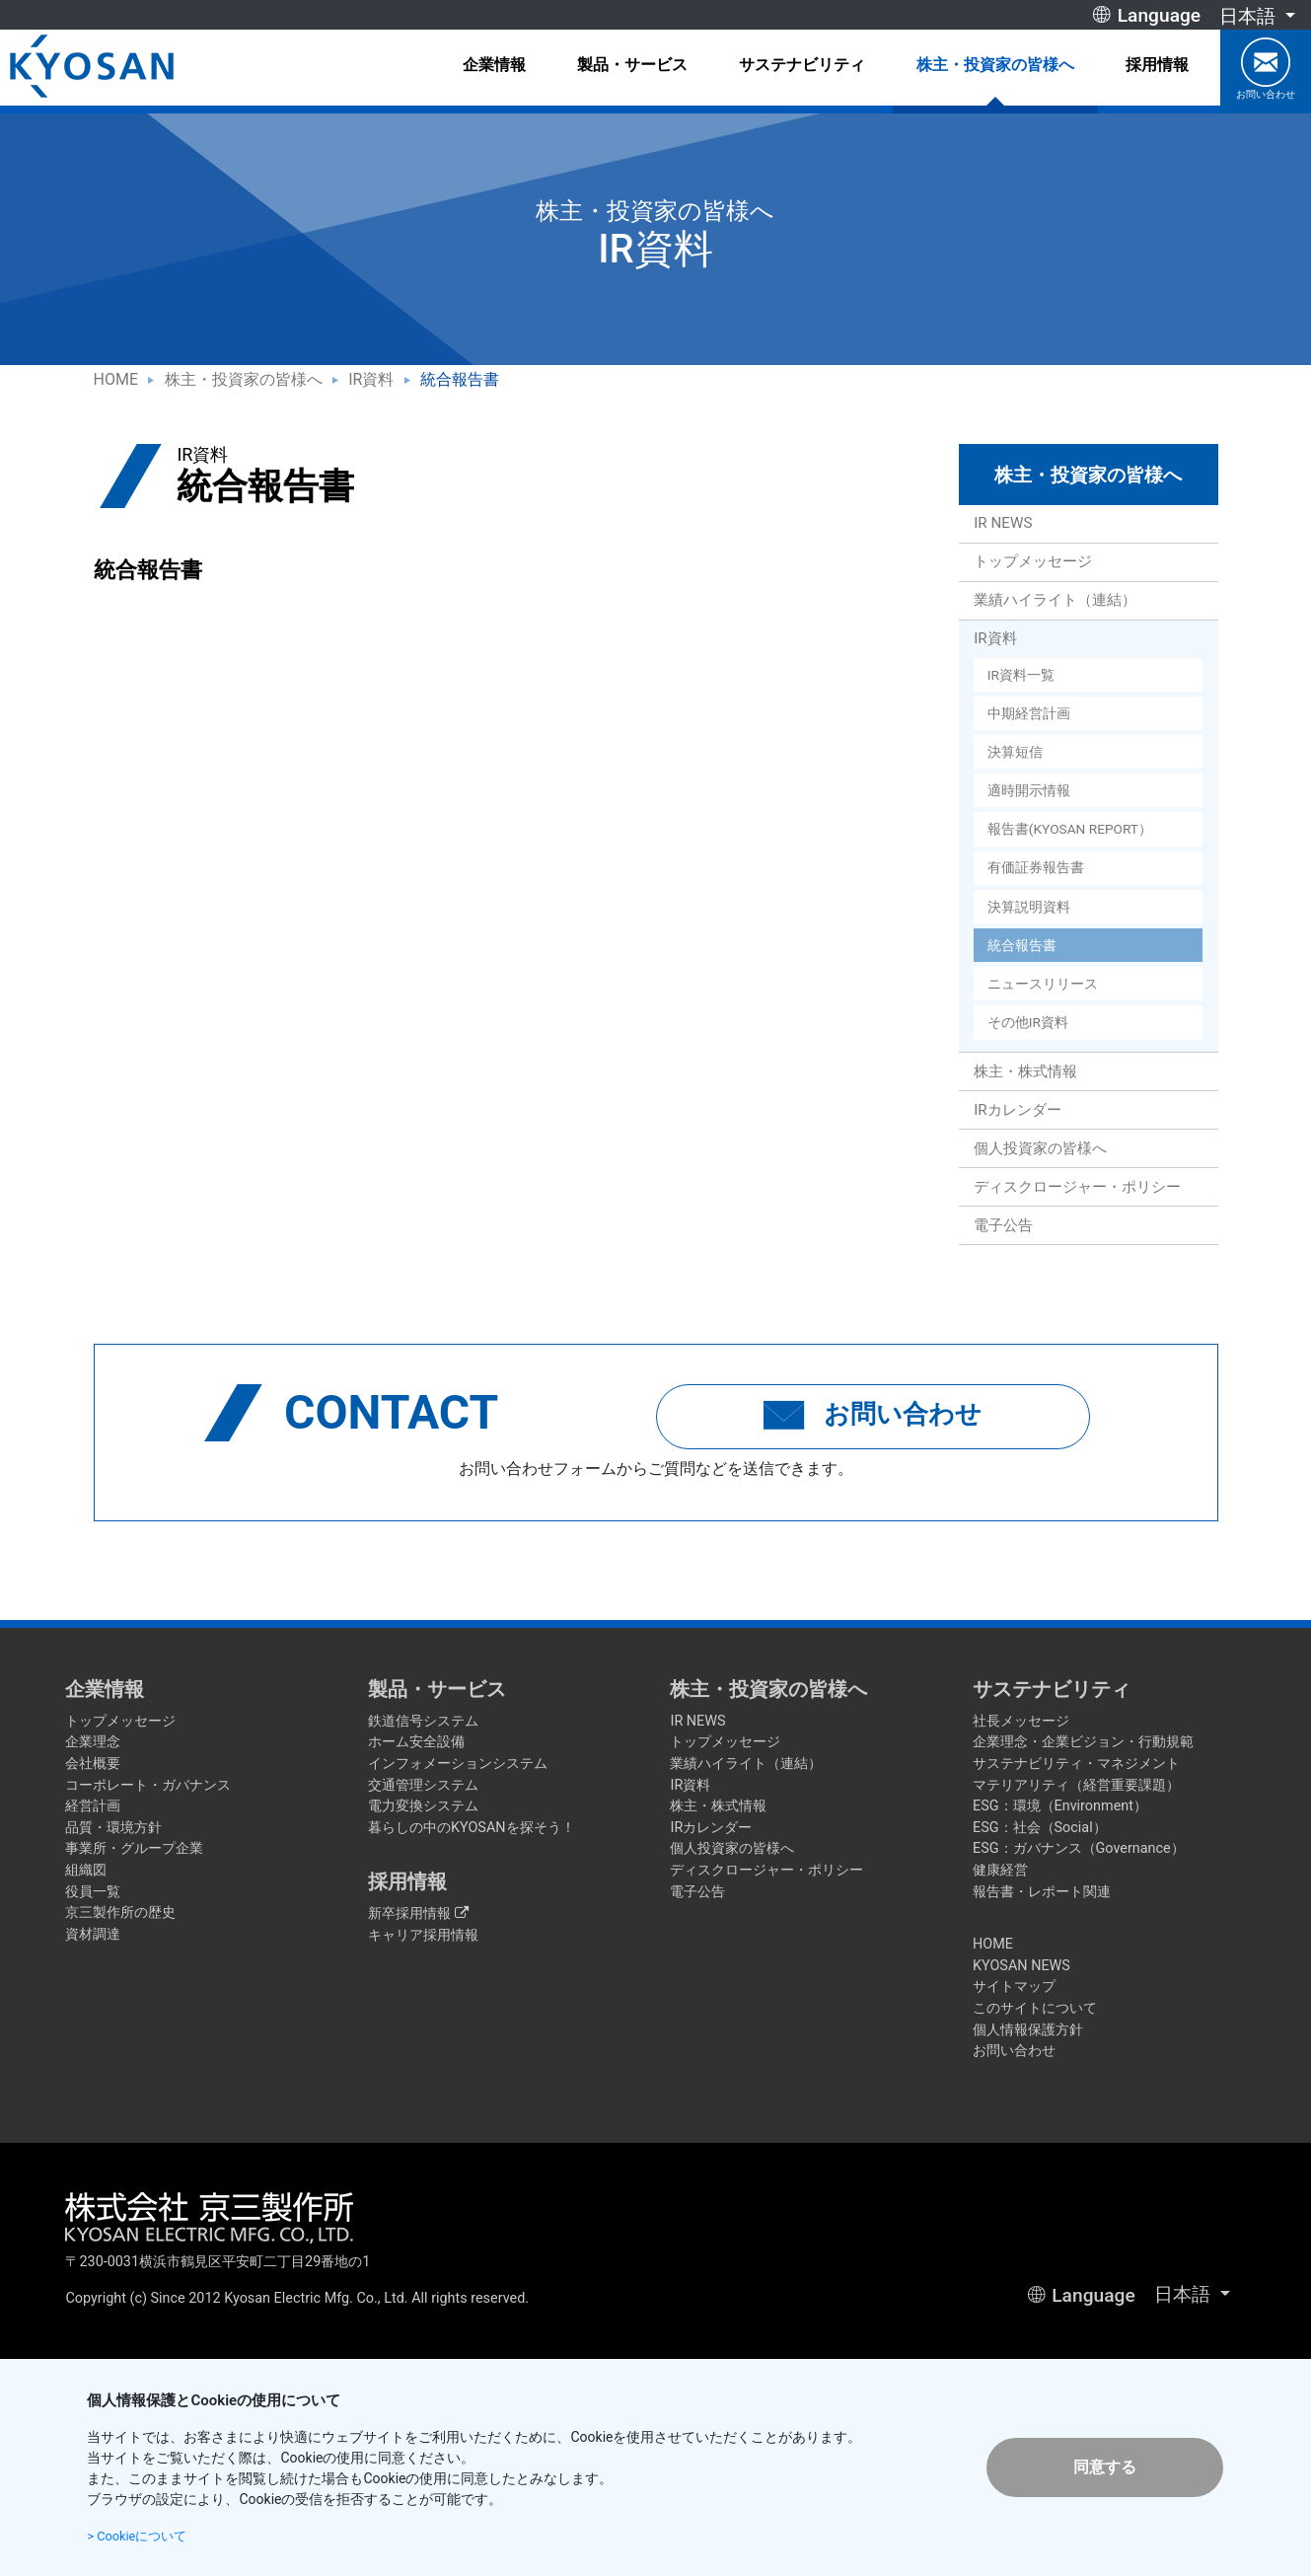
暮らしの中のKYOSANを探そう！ (471, 1827)
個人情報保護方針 (1028, 2030)
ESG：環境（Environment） (1060, 1806)
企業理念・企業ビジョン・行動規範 (1083, 1741)
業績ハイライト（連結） (1055, 600)
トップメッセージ (1033, 561)
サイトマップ (1014, 1986)
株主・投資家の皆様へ (995, 64)
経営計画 (92, 1806)
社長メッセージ (1021, 1721)
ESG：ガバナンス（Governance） (1079, 1848)
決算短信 (1015, 752)
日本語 (1249, 16)
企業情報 (494, 64)
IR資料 (371, 379)
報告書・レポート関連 (1042, 1891)
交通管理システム (423, 1785)
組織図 (86, 1870)
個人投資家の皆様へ (1040, 1148)
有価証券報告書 (1035, 867)
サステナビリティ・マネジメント (1076, 1763)
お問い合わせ (1265, 68)
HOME (116, 379)
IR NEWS (1003, 523)
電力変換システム (423, 1806)
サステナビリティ (802, 64)
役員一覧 (92, 1891)
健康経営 (1000, 1870)
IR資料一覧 (1021, 675)
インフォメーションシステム (457, 1763)
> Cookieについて (141, 2535)
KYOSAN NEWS (1021, 1965)
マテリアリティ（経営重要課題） (1076, 1785)
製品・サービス (632, 64)
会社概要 (92, 1763)
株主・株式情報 (1025, 1071)
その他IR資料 (1027, 1022)
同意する (1104, 2467)
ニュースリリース (1042, 984)
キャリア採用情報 (423, 1935)
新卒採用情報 (418, 1913)
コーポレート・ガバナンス (148, 1785)
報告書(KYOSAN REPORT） (1069, 829)
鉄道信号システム (423, 1721)
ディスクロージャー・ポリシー (1077, 1187)
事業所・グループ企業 (134, 1848)
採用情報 (1157, 64)
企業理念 (92, 1741)
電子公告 (1003, 1225)
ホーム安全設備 (416, 1741)
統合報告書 (1021, 945)
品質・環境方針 (113, 1827)
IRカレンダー (1017, 1110)
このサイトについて (1035, 2008)
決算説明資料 (1028, 907)
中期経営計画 (1028, 713)
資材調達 (92, 1934)
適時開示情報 (1028, 790)
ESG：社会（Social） (1040, 1827)
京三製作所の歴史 (120, 1912)
